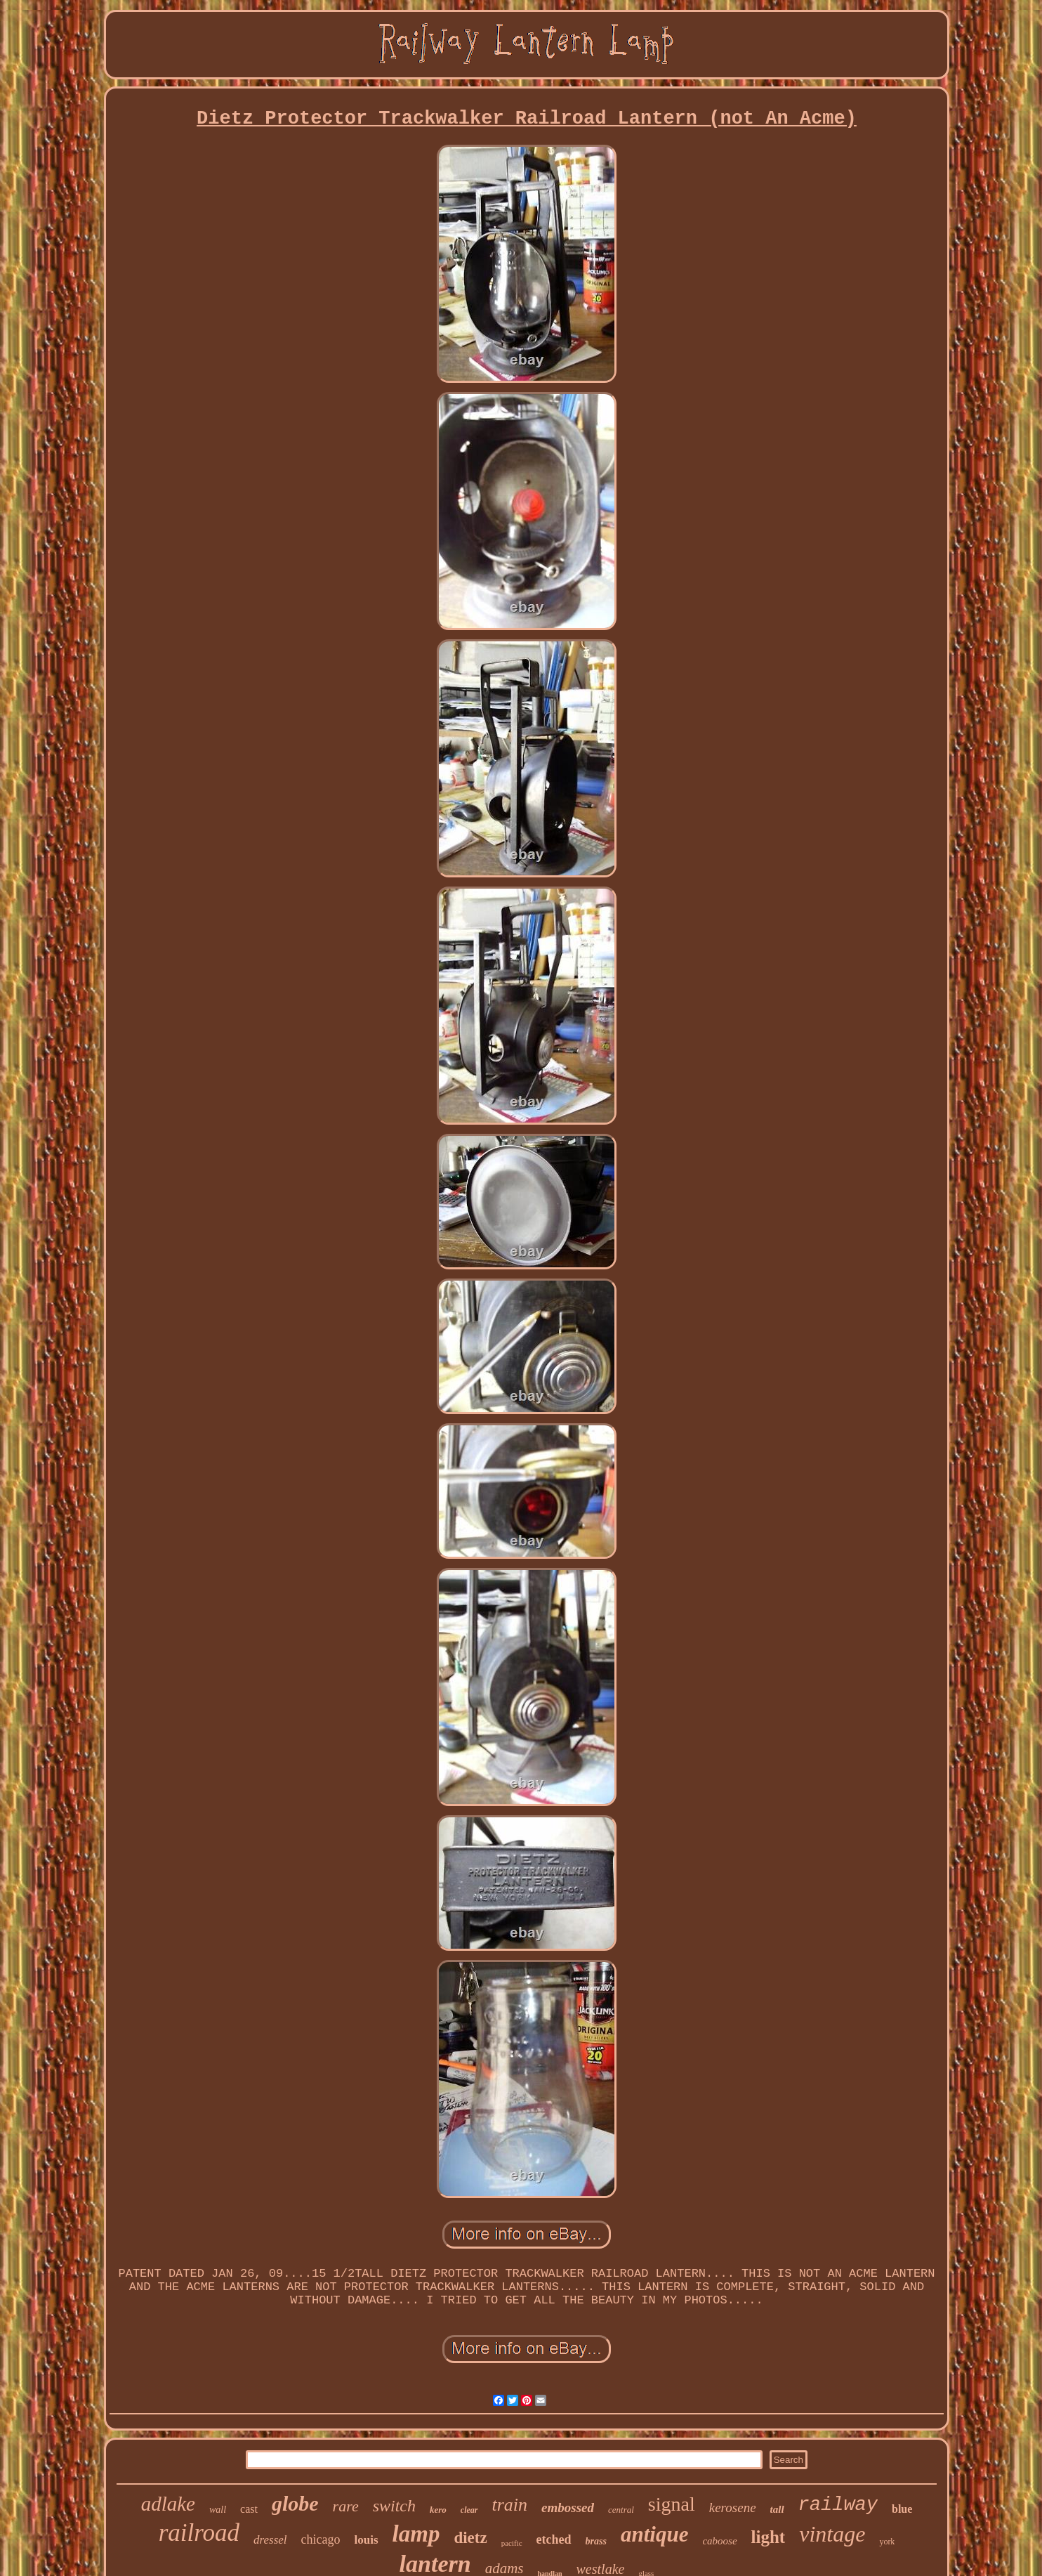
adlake (168, 2503)
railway (838, 2505)
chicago (321, 2539)
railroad (199, 2532)
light (768, 2537)
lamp (416, 2533)
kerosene (732, 2507)
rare (346, 2506)
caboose (719, 2540)
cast (249, 2509)
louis (366, 2539)
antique (654, 2534)
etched (554, 2539)
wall (217, 2509)
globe (295, 2503)
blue (902, 2509)
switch (394, 2506)
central (621, 2509)
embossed (567, 2507)
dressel (270, 2539)
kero (438, 2509)
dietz (470, 2537)
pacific (511, 2543)
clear (469, 2510)
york (887, 2541)
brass (596, 2541)
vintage (832, 2533)
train (510, 2505)
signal (671, 2504)
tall (777, 2509)
